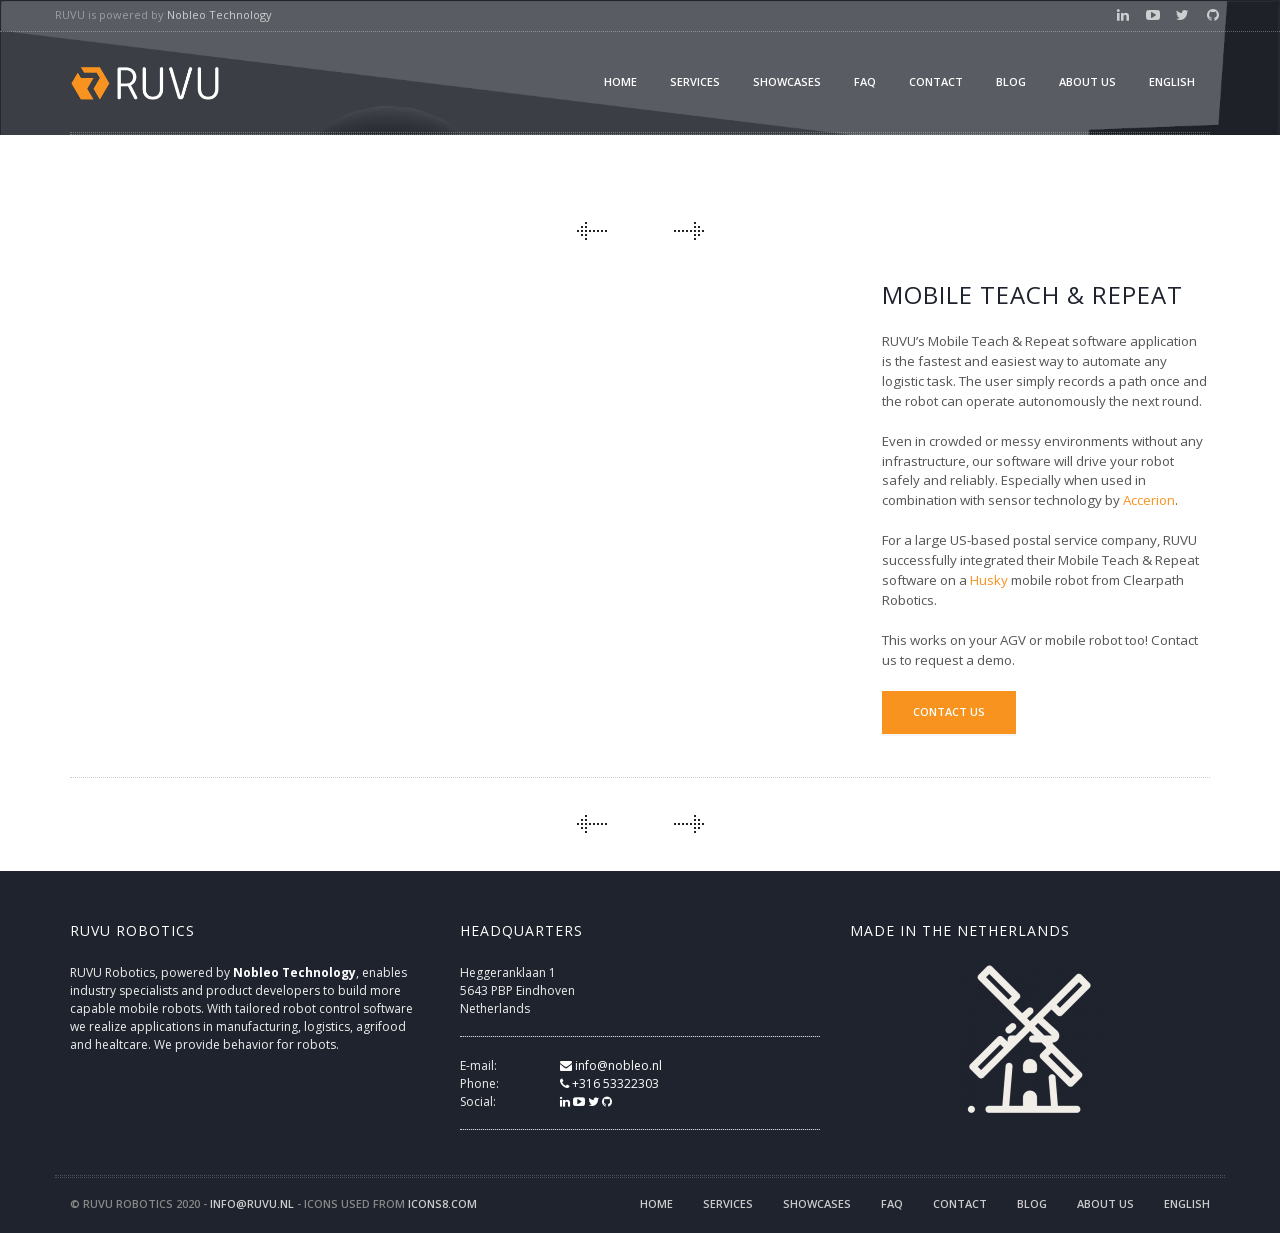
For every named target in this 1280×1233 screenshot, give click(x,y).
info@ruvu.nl (252, 1203)
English (1172, 81)
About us (1087, 81)
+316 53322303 (609, 1083)
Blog (1011, 81)
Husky (989, 580)
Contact (936, 81)
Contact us (949, 711)
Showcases (787, 81)
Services (695, 81)
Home (620, 81)
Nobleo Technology (219, 14)
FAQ (865, 81)
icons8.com (442, 1203)
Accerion (1149, 500)
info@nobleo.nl (611, 1065)
